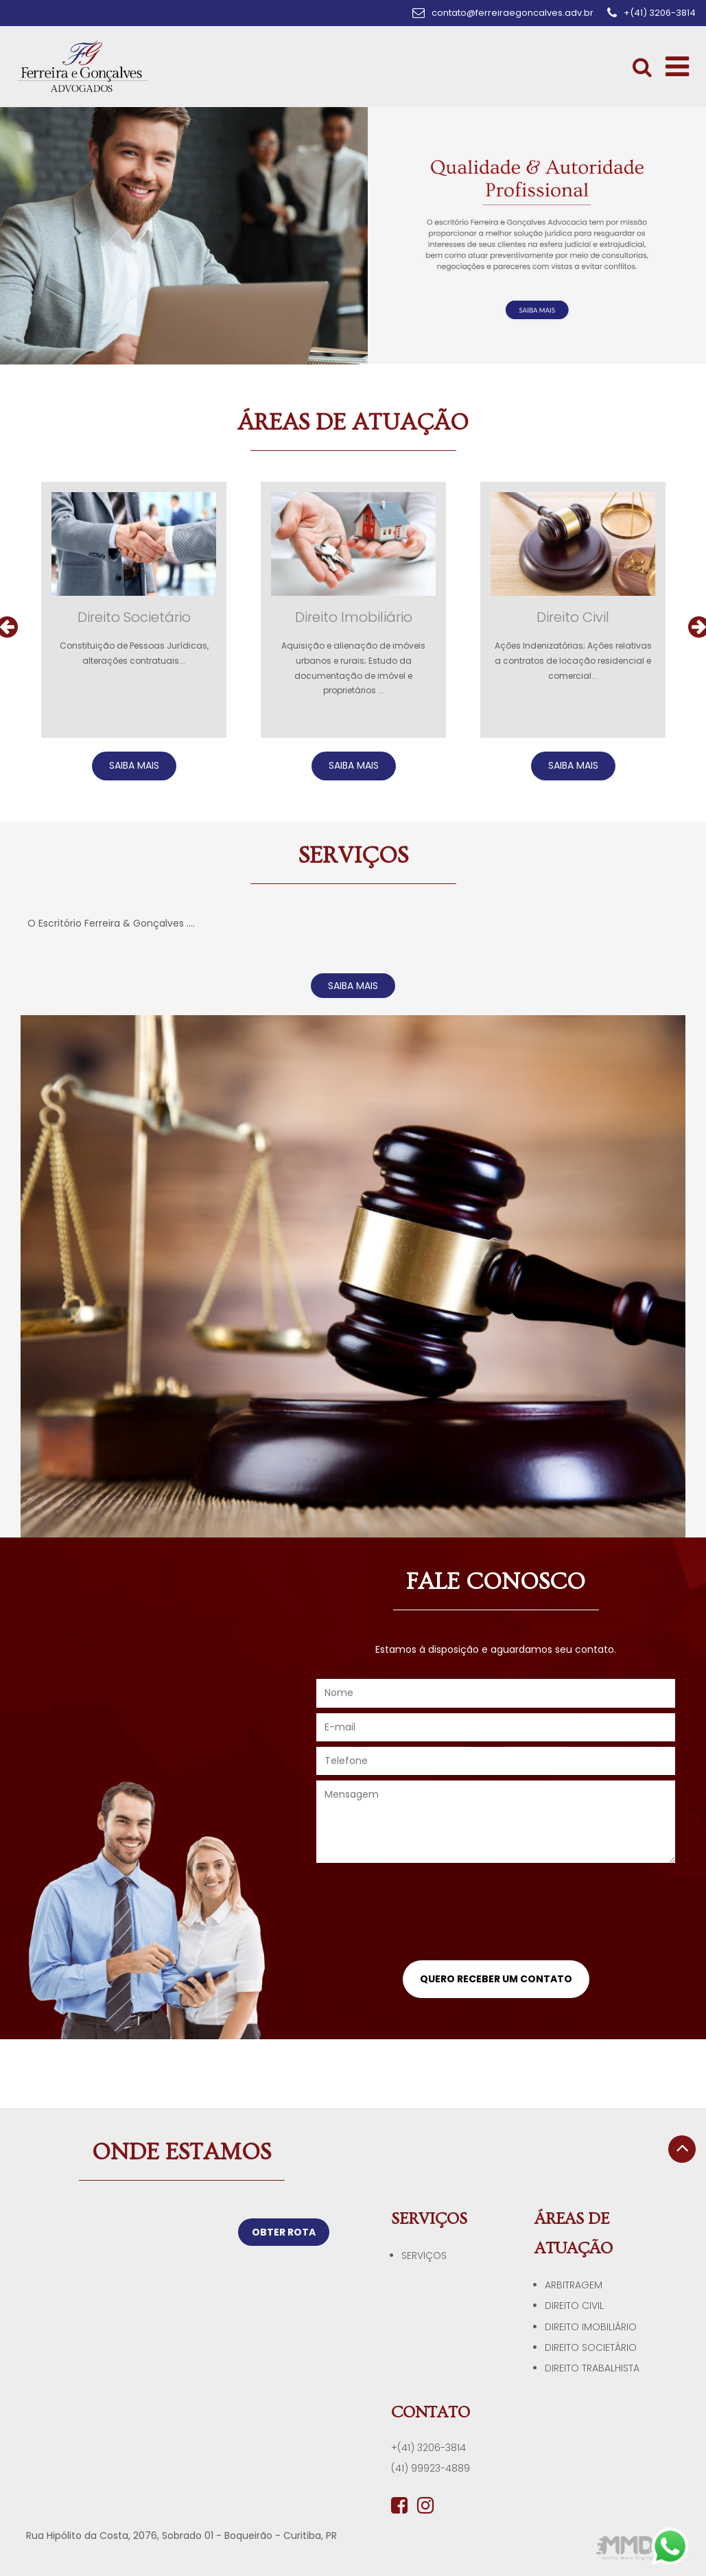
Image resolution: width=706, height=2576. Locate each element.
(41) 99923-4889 (430, 2468)
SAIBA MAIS (134, 765)
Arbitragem (573, 2285)
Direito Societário (591, 2347)
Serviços (424, 2255)
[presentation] (496, 1916)
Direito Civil (574, 2305)
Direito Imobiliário (591, 2327)
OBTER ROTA (284, 2232)
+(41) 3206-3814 (428, 2448)
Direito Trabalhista (592, 2368)
